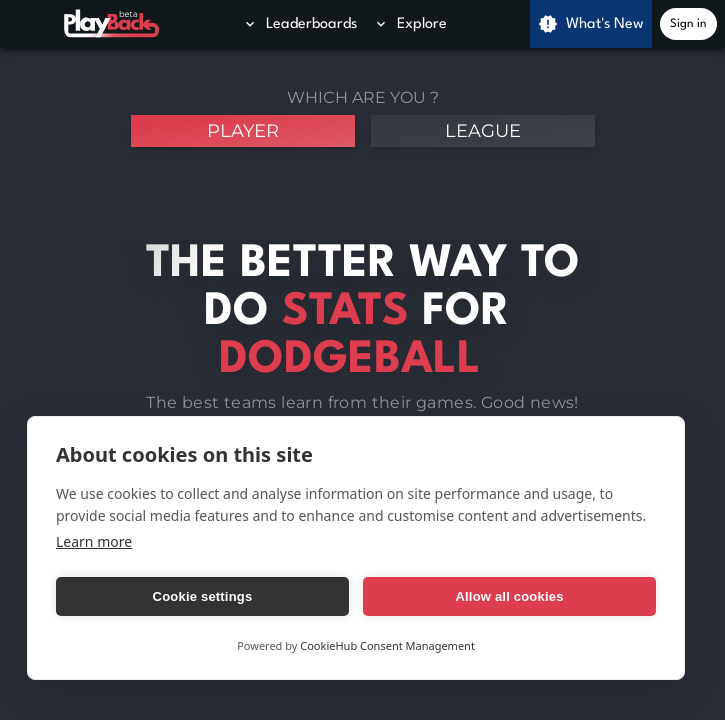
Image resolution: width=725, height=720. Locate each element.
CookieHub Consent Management (387, 645)
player (243, 131)
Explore (410, 24)
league (483, 131)
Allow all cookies (509, 596)
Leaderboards (299, 24)
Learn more (94, 541)
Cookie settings (203, 596)
